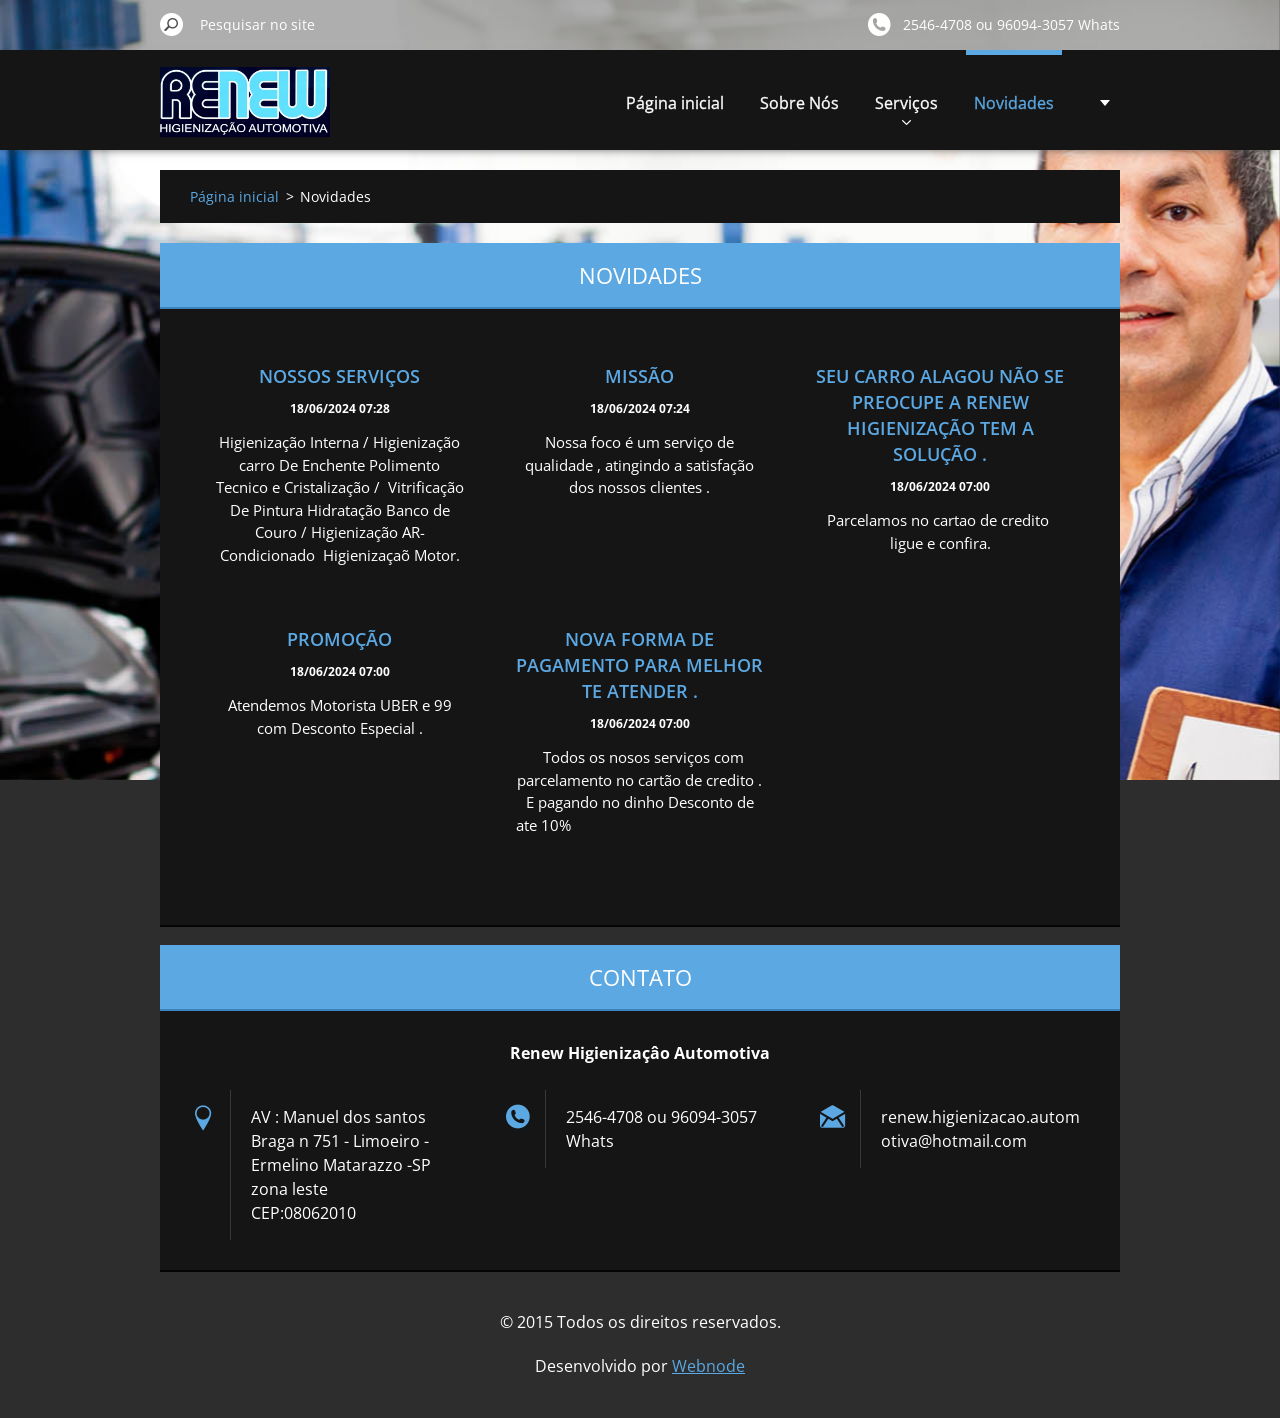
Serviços (906, 108)
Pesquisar (172, 24)
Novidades (1014, 103)
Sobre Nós (799, 103)
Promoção (339, 639)
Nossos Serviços (339, 376)
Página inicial (675, 103)
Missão (639, 376)
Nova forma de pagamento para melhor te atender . (639, 665)
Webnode (708, 1366)
